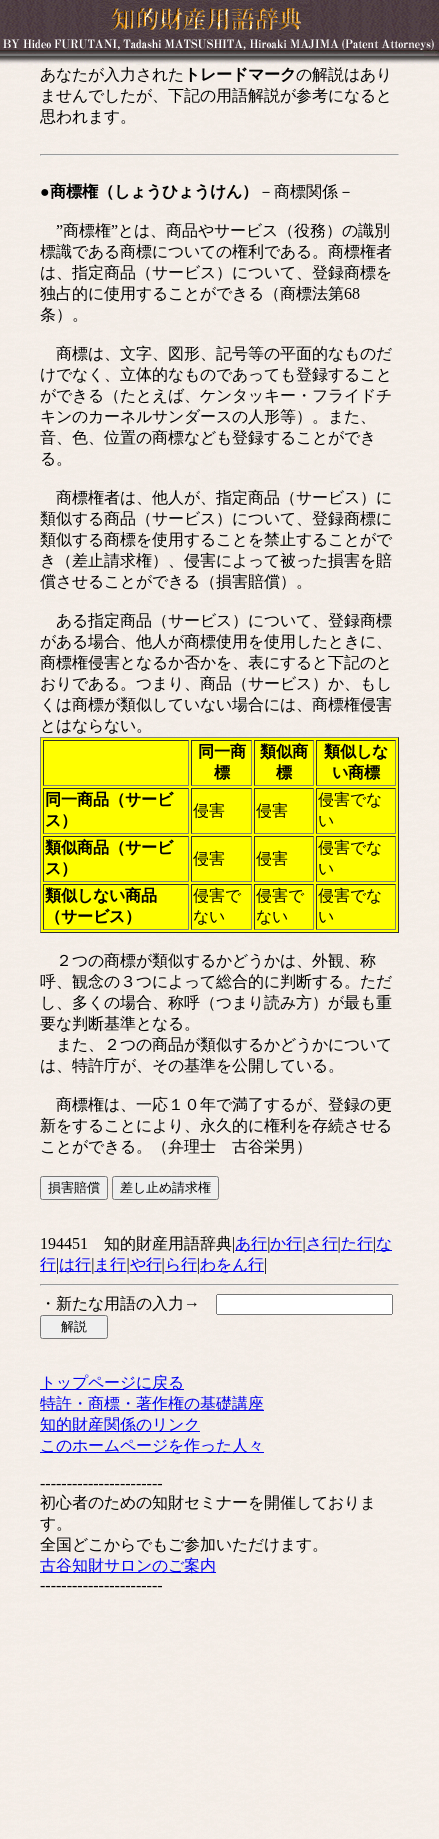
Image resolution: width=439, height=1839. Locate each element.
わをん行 (232, 1264)
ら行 (181, 1264)
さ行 (322, 1243)
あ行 (251, 1243)
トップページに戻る (112, 1382)
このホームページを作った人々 (152, 1445)
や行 (146, 1264)
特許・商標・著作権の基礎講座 (152, 1403)
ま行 (110, 1264)
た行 (357, 1243)
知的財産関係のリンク (120, 1424)
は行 (75, 1264)
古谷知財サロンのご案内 (128, 1565)
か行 (286, 1243)
